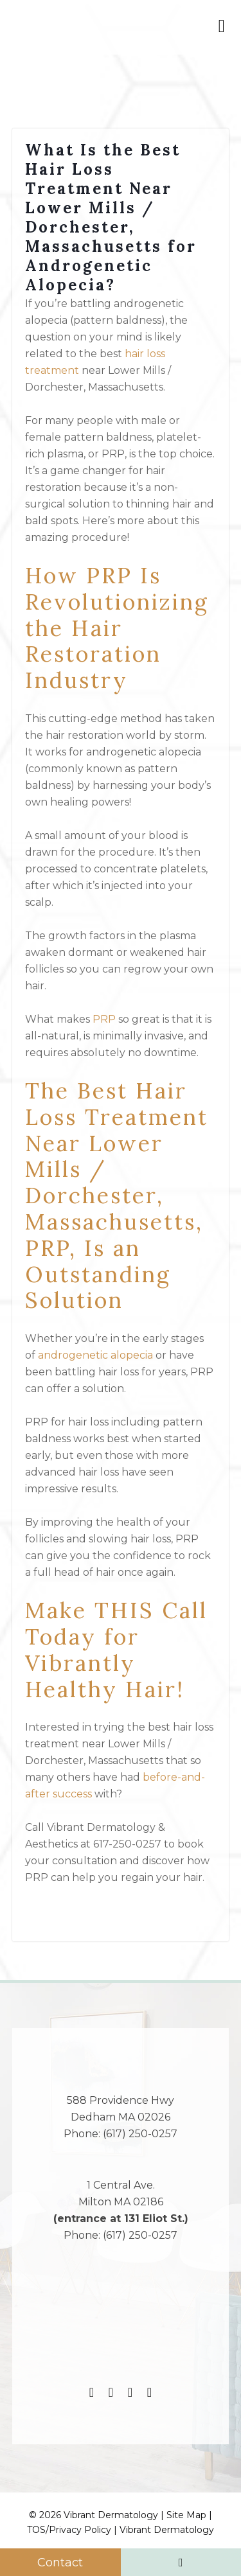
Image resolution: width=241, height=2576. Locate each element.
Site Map (186, 2515)
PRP (104, 1019)
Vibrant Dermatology (167, 2530)
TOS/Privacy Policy (69, 2530)
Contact (60, 2562)
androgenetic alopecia (95, 1355)
